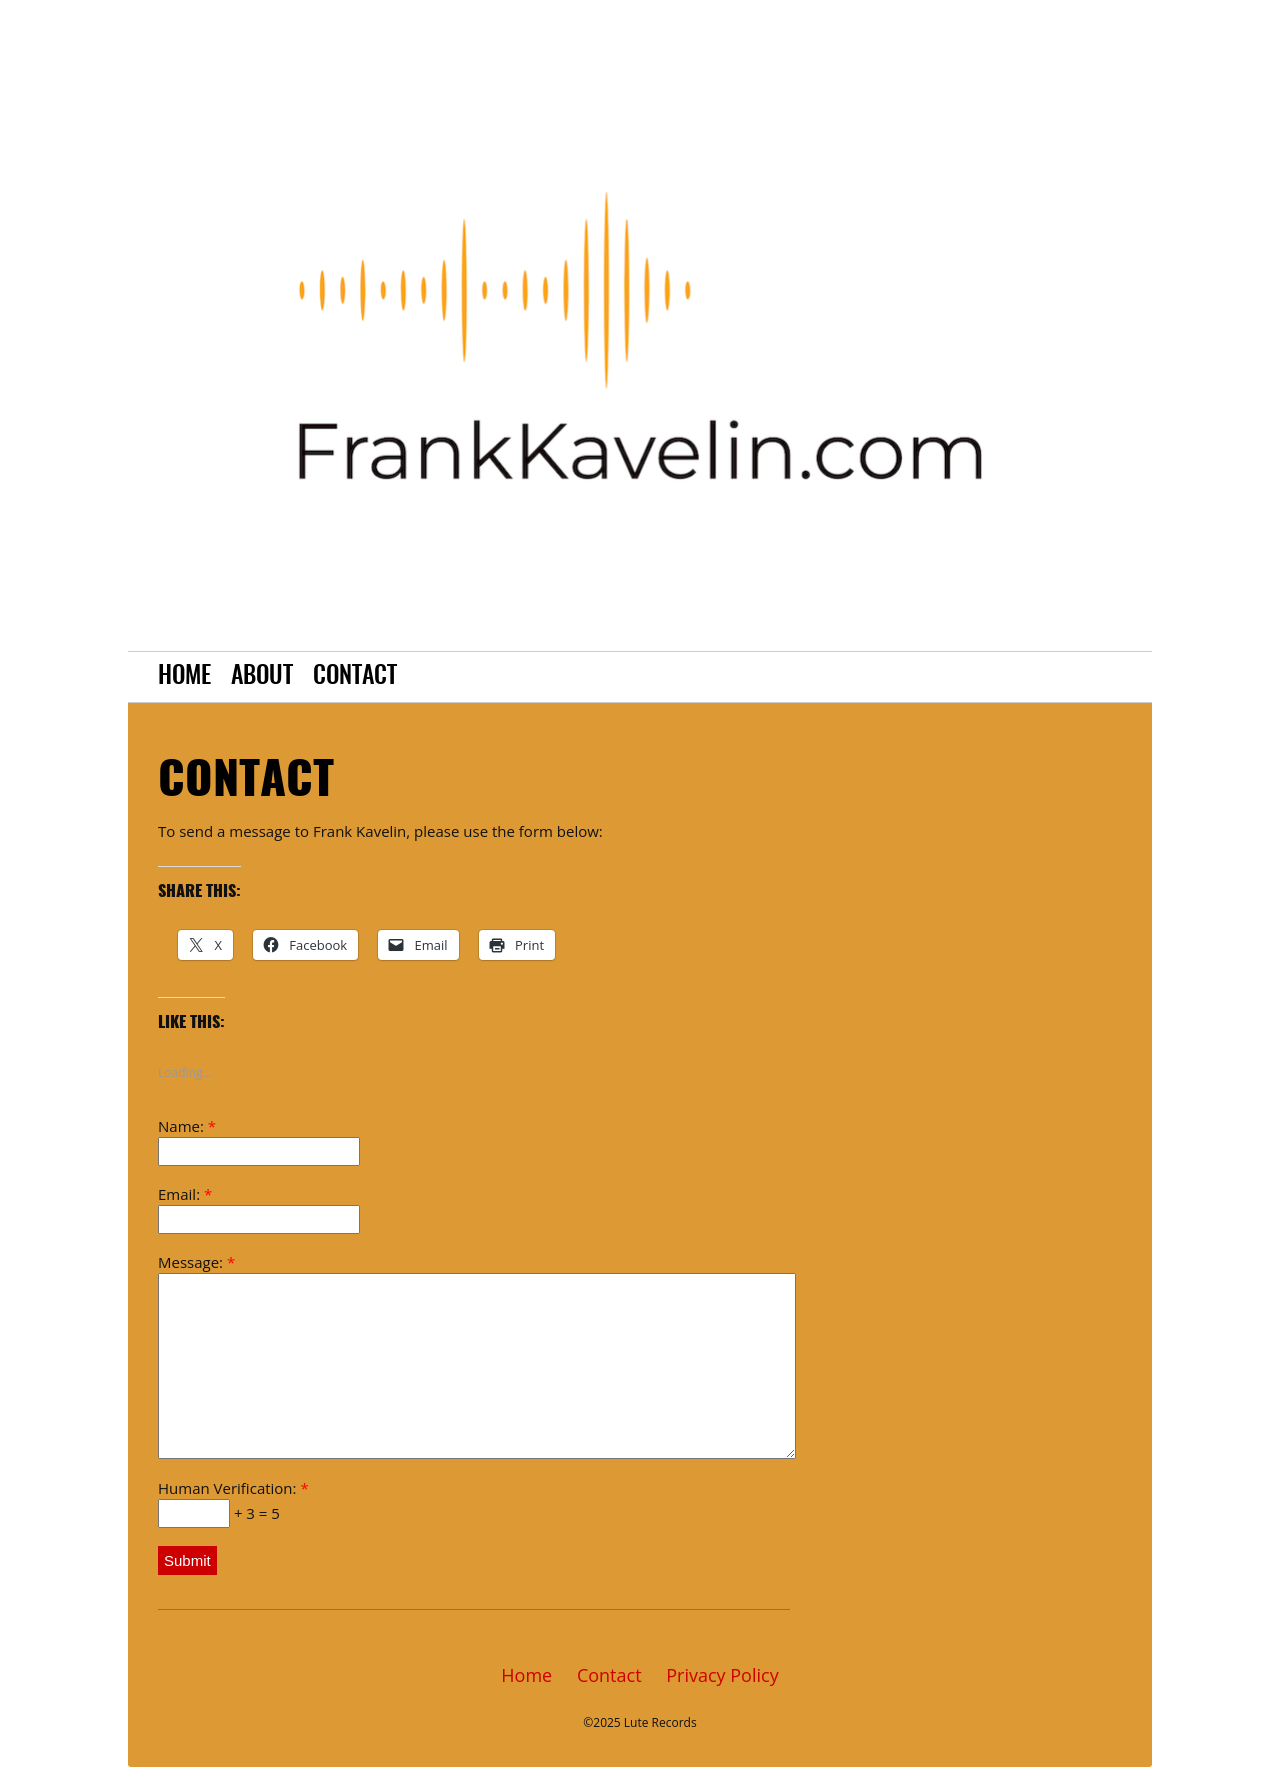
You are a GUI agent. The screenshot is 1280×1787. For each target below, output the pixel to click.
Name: (259, 1141)
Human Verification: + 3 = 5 (233, 1503)
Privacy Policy (722, 1675)
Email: (259, 1209)
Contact (355, 677)
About (262, 677)
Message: (464, 1355)
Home (184, 677)
